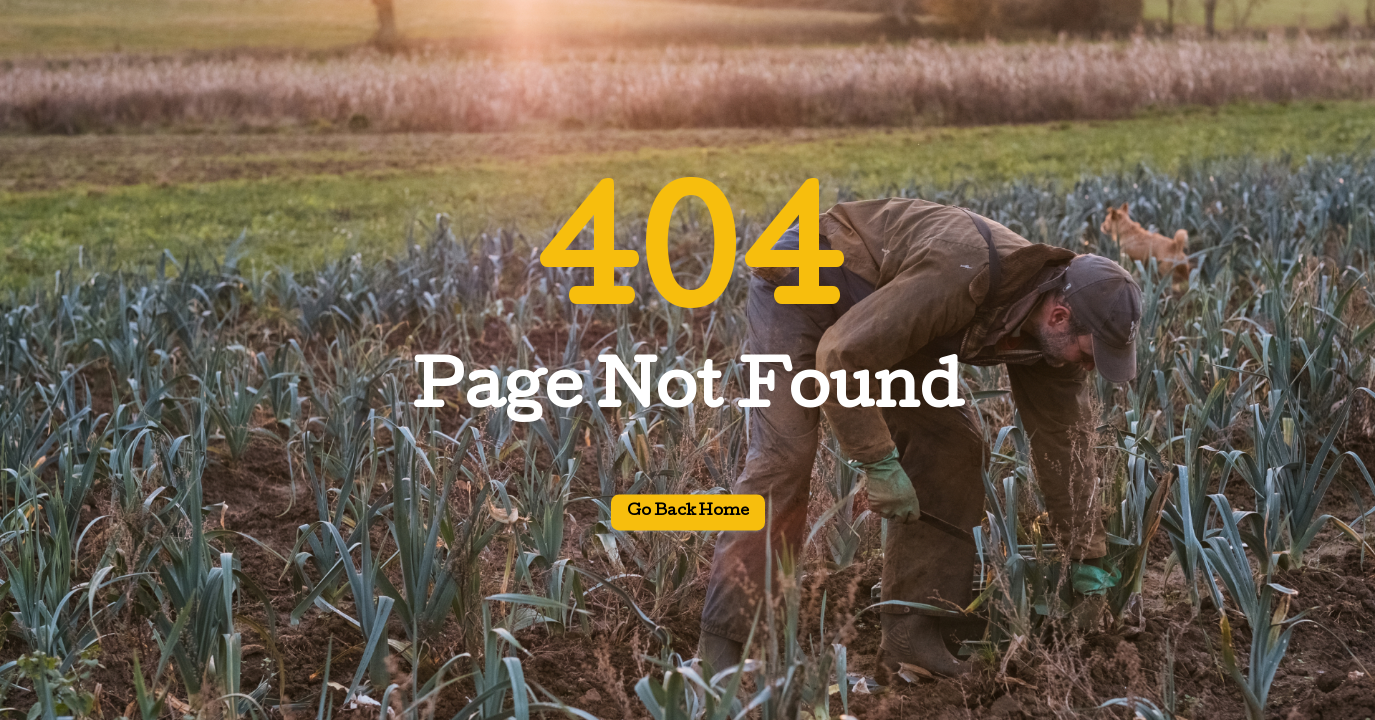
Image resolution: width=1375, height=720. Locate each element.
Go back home (688, 513)
